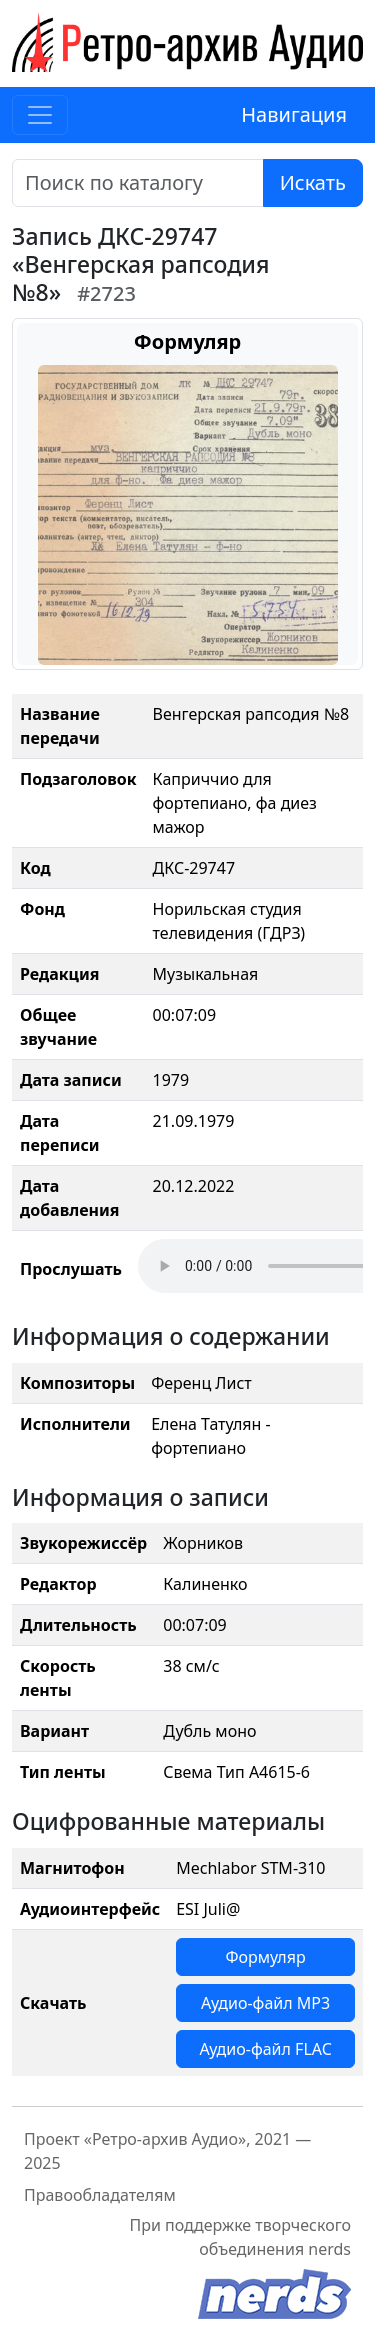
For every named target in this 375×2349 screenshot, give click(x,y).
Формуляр (265, 1957)
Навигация (294, 114)
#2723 (106, 293)
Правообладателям (100, 2195)
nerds (329, 2249)
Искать (313, 182)
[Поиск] (138, 183)
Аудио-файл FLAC (265, 2049)
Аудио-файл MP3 (265, 2003)
